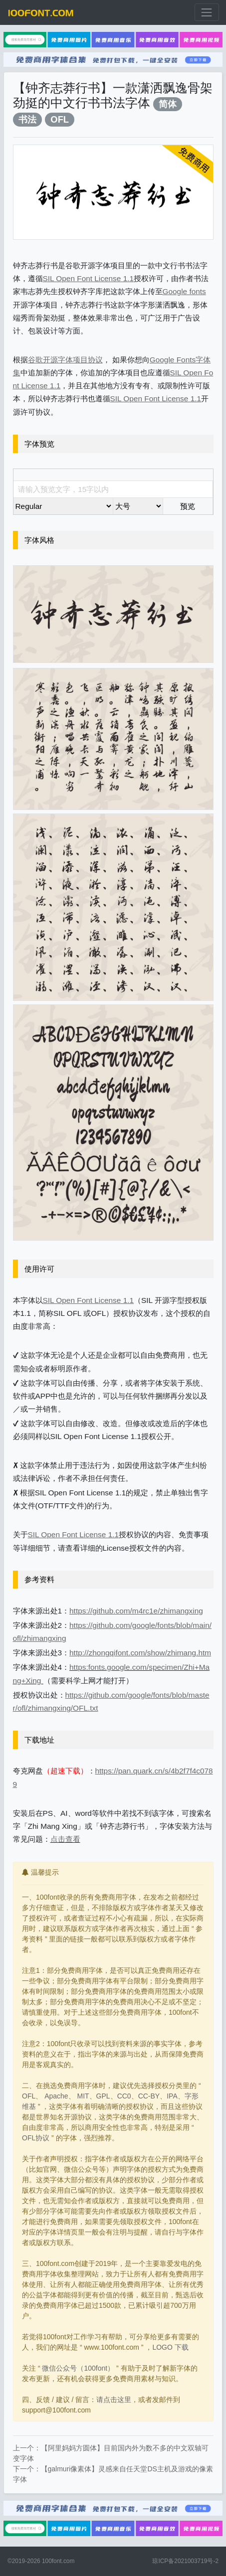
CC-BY (149, 2096)
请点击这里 (113, 2400)
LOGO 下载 (170, 2347)
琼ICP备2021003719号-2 (185, 2561)
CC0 (124, 2096)
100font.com (58, 2561)
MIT (83, 2096)
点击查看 (65, 1839)
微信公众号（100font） (78, 2368)
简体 (168, 104)
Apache (56, 2096)
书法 (27, 119)
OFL (59, 119)
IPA (172, 2096)
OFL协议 (35, 2138)
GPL (103, 2096)
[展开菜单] (207, 12)
